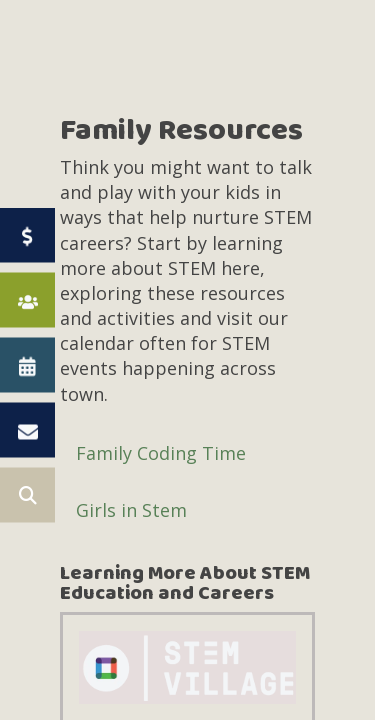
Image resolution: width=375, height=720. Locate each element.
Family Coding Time (161, 453)
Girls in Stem (131, 510)
